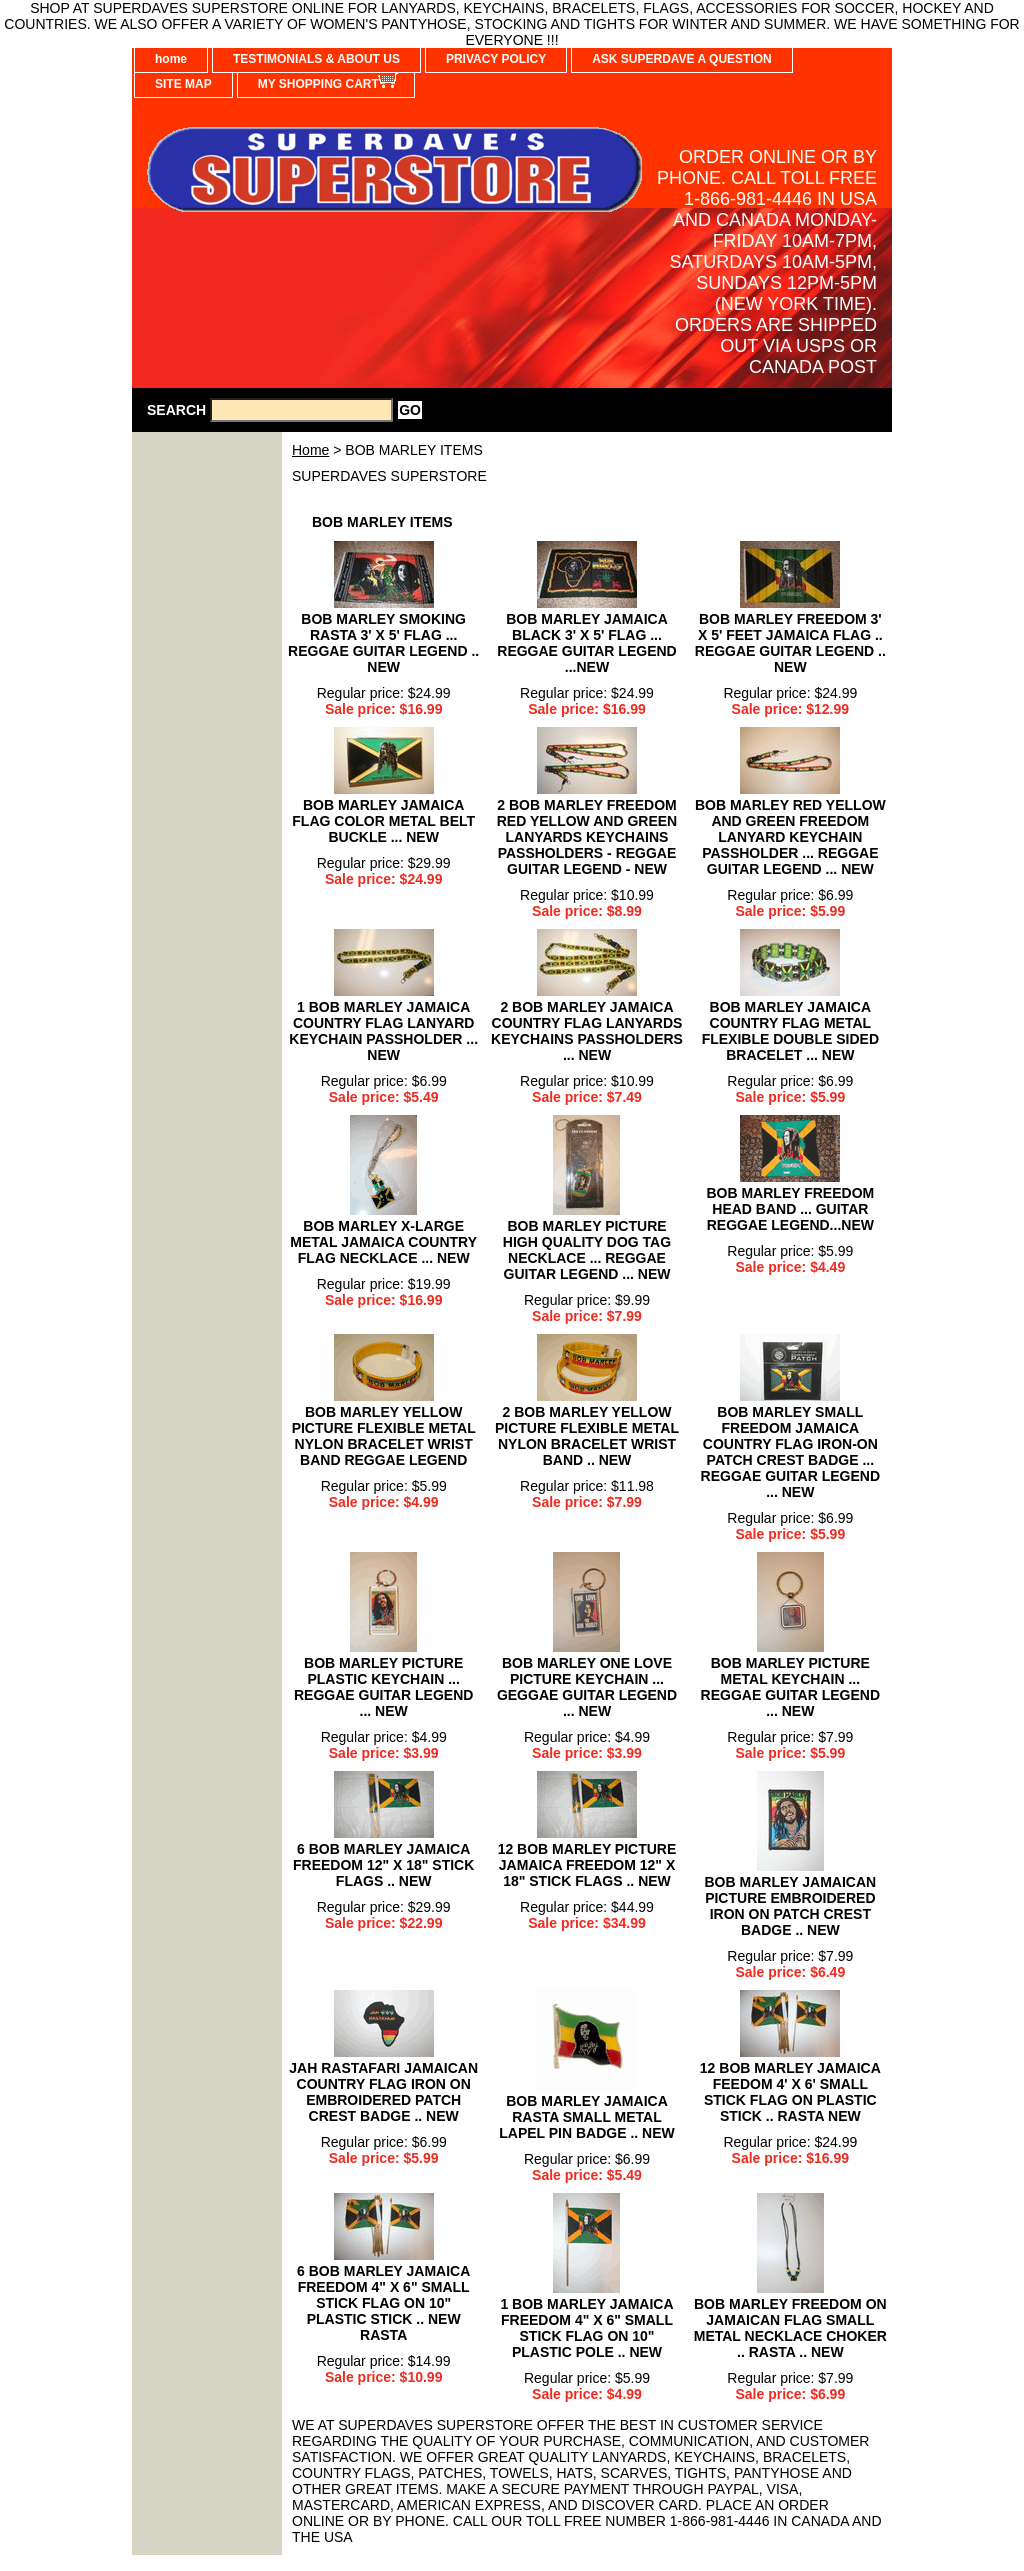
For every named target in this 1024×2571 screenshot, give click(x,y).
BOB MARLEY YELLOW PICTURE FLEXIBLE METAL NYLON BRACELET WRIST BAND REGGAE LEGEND (384, 1436)
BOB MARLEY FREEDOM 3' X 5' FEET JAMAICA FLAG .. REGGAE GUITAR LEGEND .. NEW (790, 643)
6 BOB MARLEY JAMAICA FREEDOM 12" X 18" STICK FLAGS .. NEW (383, 1865)
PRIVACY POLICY (496, 59)
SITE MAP (183, 84)
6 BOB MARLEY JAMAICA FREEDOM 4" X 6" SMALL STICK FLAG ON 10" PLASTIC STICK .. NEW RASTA (383, 2303)
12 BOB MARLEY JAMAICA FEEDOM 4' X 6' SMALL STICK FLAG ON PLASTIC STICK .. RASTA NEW (790, 2092)
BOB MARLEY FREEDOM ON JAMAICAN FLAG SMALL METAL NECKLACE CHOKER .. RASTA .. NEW (790, 2328)
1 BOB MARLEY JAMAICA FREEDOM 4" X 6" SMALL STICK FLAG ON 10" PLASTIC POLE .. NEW (586, 2328)
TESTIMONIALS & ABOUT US (316, 59)
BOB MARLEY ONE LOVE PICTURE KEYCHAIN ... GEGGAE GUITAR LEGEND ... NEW (587, 1687)
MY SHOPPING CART (318, 84)
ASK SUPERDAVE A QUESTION (682, 59)
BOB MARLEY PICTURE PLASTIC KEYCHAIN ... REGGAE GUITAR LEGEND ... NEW (383, 1687)
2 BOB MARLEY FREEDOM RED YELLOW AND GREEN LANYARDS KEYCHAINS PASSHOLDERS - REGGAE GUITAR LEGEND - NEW (587, 837)
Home (310, 450)
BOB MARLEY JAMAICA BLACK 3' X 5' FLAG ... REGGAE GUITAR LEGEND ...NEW (586, 643)
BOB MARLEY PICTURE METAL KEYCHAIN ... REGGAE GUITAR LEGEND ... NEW (790, 1687)
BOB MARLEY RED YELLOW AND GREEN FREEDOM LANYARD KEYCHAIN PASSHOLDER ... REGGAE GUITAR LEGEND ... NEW (790, 837)
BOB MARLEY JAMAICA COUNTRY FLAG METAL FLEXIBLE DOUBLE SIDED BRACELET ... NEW (790, 1031)
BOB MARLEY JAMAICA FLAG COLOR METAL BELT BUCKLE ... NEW (383, 821)
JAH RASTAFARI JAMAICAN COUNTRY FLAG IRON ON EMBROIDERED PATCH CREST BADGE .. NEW (383, 2092)
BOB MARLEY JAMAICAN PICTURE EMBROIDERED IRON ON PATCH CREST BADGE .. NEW (791, 1906)
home (171, 59)
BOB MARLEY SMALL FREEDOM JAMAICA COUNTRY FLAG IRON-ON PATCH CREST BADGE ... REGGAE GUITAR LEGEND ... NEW (790, 1452)
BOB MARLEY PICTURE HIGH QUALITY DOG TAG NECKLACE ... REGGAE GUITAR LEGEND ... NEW (587, 1250)
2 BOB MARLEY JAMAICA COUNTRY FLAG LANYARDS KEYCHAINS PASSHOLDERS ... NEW (587, 1031)
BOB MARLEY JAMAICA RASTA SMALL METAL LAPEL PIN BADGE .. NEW (587, 2117)
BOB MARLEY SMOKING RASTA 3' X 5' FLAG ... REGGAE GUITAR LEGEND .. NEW (383, 643)
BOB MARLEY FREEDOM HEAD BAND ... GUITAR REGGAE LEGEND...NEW (790, 1209)
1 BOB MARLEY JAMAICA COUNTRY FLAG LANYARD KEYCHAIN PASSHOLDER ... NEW (383, 1031)
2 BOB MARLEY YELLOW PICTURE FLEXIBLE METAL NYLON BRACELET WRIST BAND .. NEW (587, 1436)
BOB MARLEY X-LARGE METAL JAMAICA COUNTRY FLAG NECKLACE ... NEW (383, 1242)
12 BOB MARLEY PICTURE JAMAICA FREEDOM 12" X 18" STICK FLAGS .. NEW (587, 1865)
